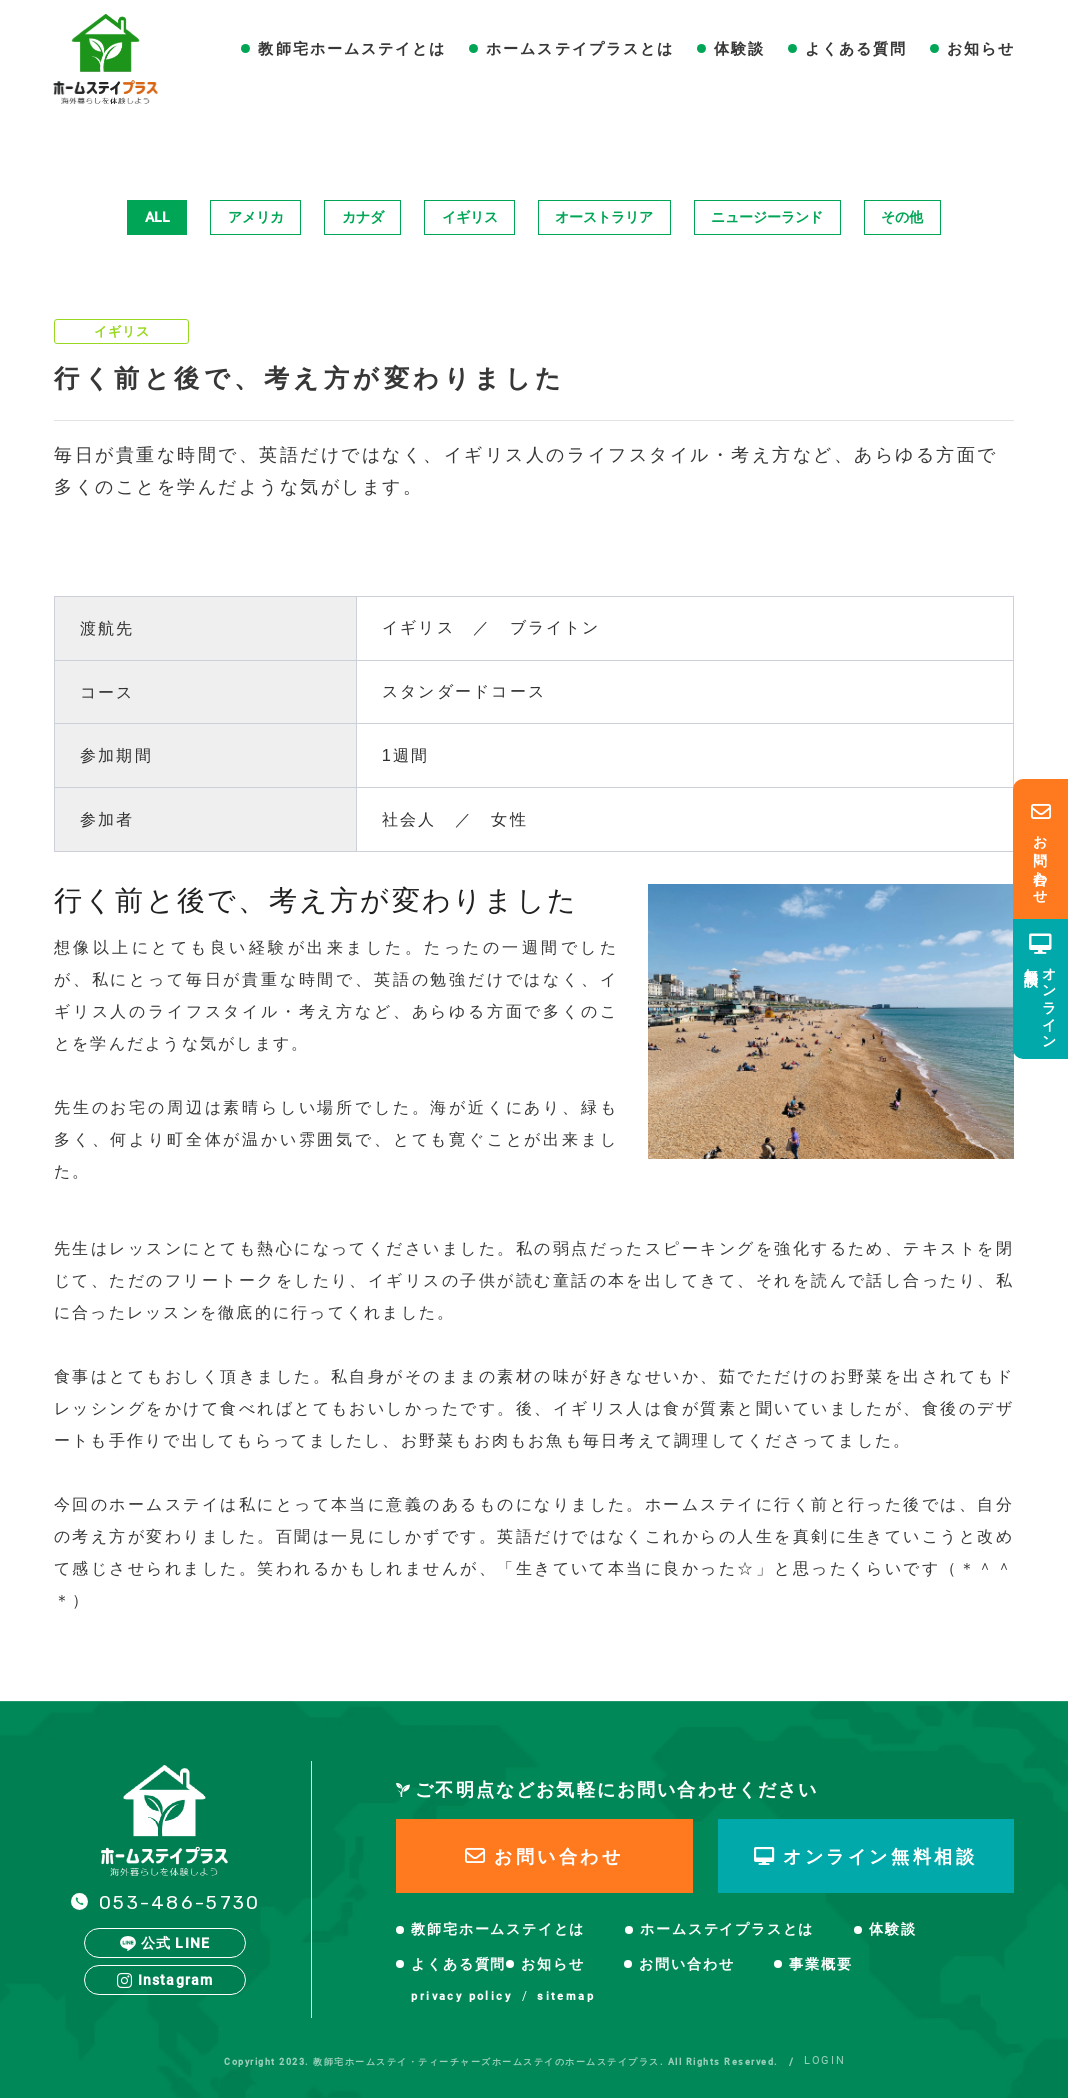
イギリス (470, 217)
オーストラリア (604, 217)
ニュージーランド (767, 217)
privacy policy (461, 1996)
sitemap (566, 1996)
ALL (157, 217)
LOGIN (824, 2060)
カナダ (363, 217)
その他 (902, 217)
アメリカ (256, 217)
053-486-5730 (179, 1902)
